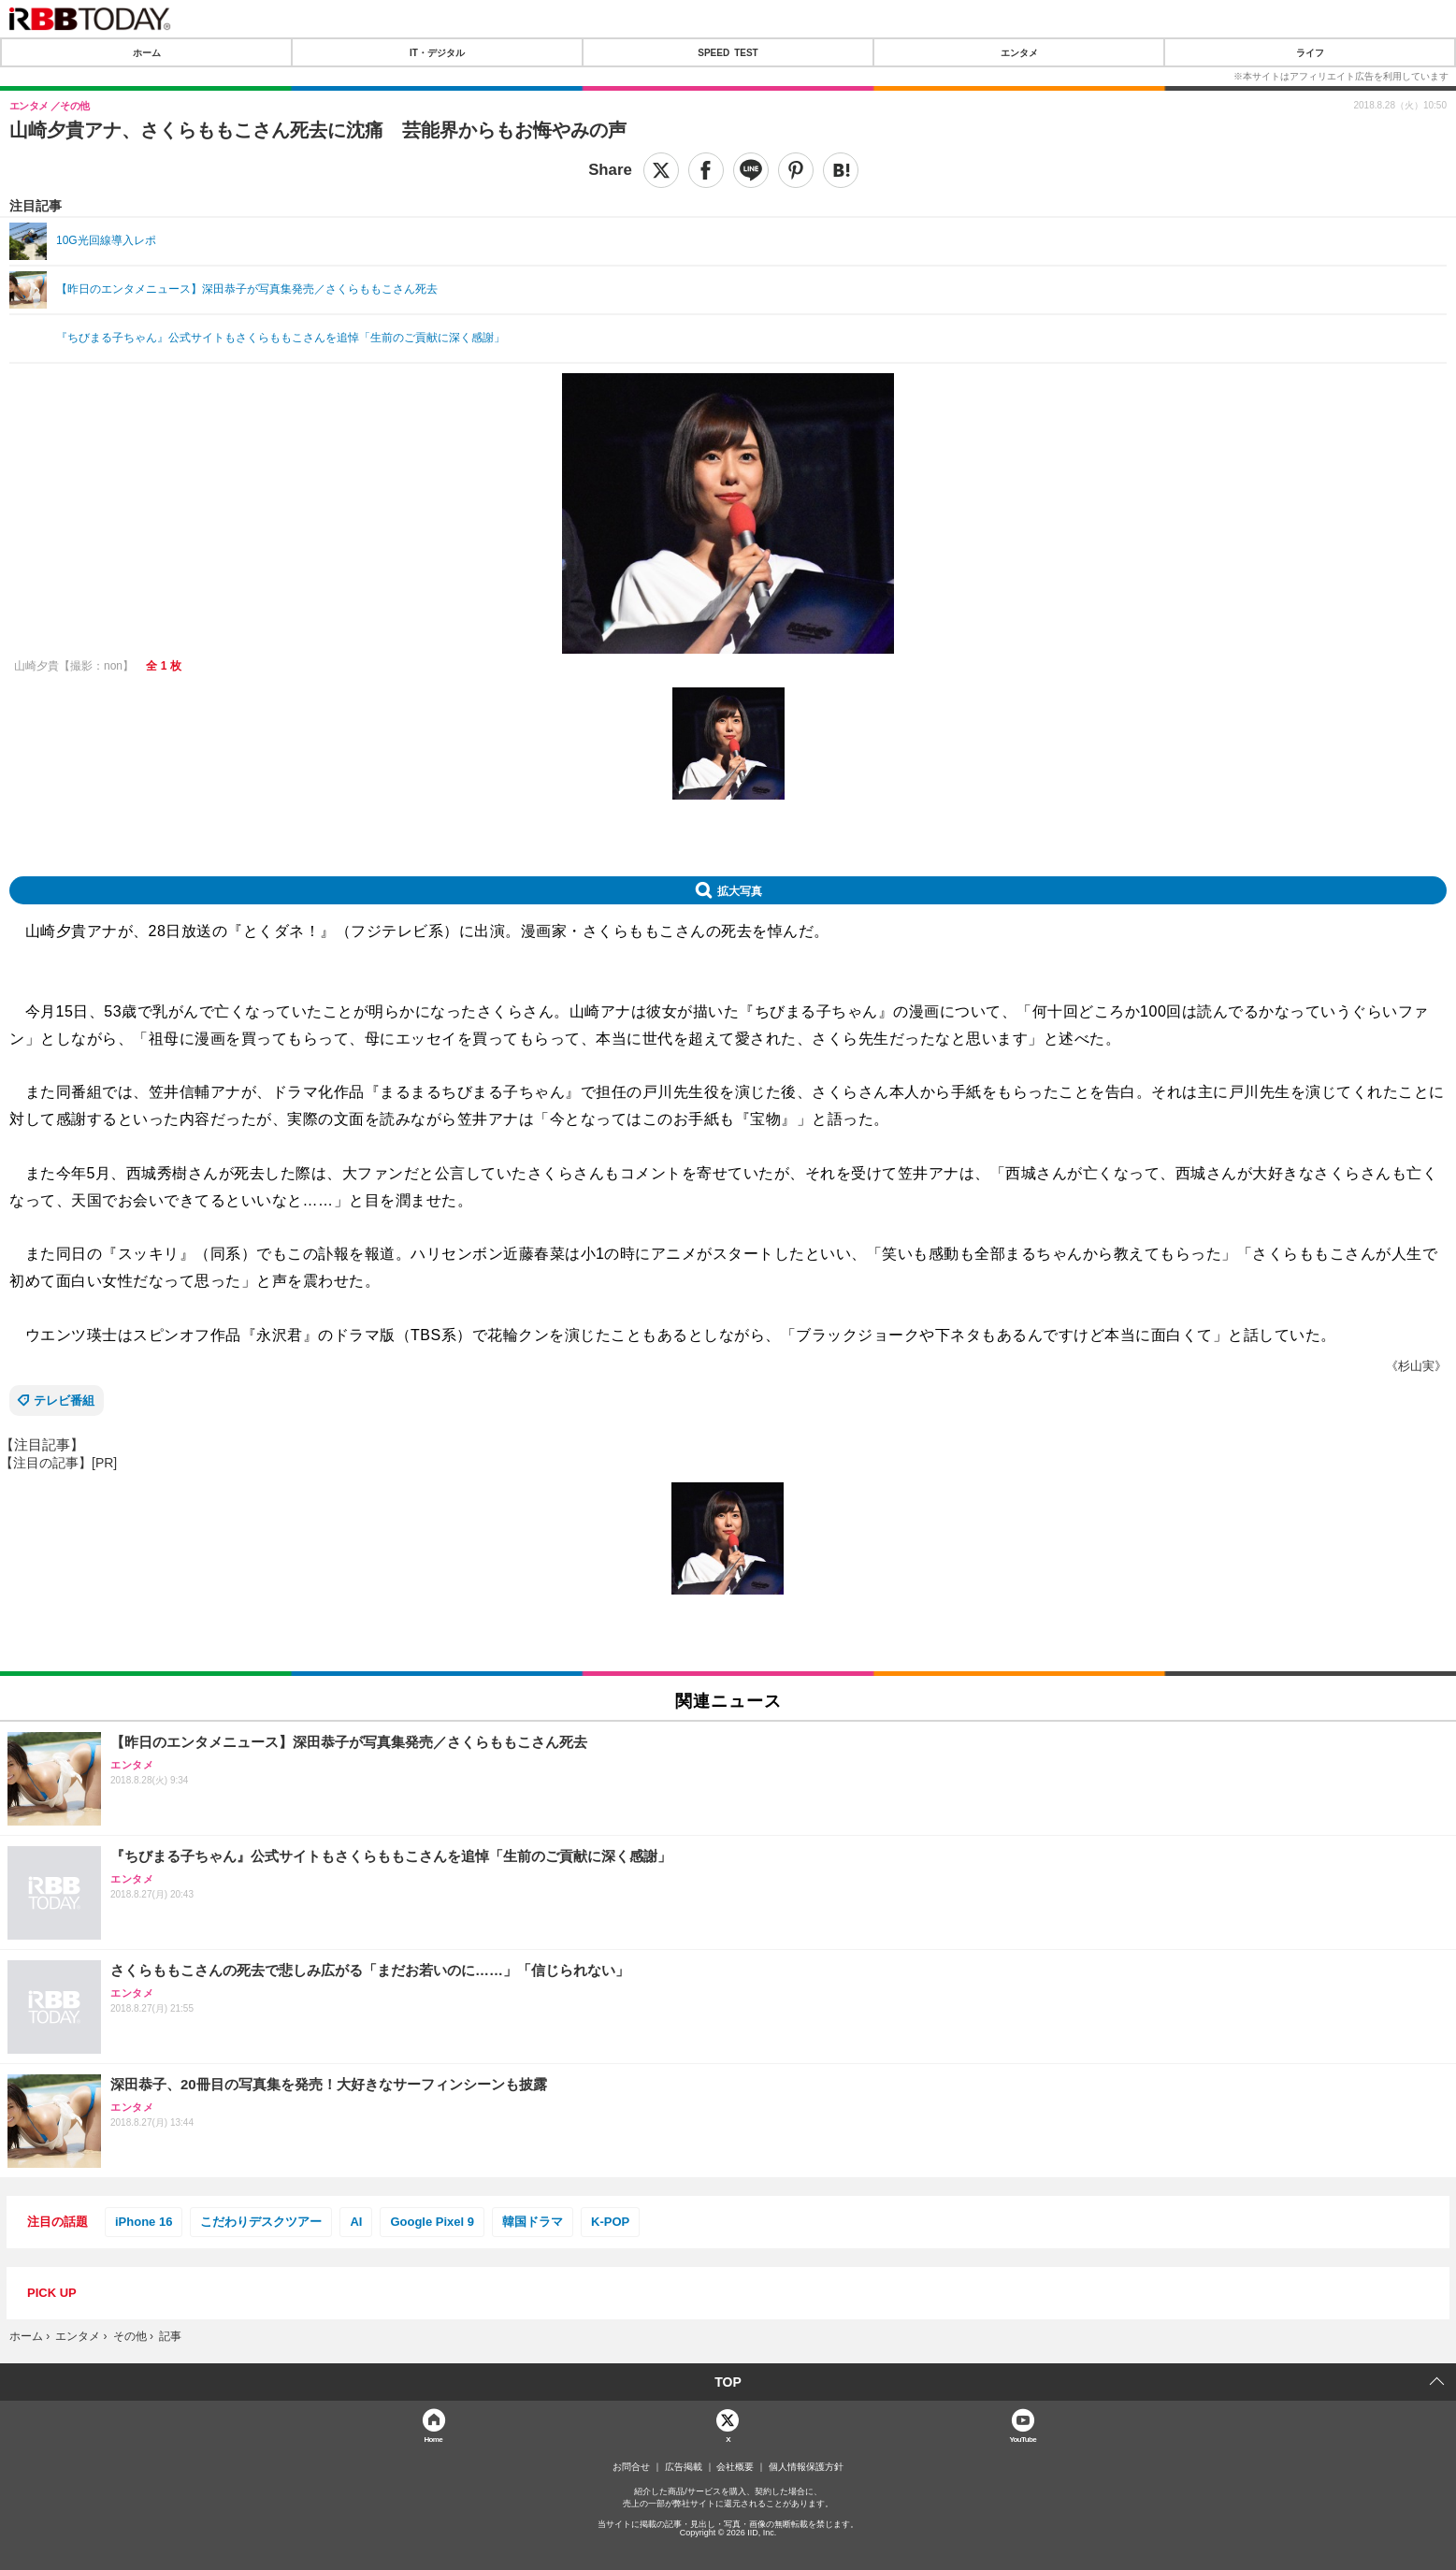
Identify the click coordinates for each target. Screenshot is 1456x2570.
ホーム (147, 52)
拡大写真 (739, 890)
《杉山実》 (1416, 1366)
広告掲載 (683, 2467)
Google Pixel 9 (432, 2222)
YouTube (1022, 2438)
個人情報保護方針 (806, 2467)
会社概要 (735, 2467)
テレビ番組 (64, 1400)
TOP (728, 2382)
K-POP (610, 2222)
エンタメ (1019, 52)
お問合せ (631, 2467)
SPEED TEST (727, 52)
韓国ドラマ (532, 2222)
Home (433, 2438)
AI (356, 2222)
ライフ (1310, 52)
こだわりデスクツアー (261, 2222)
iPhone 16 (143, 2222)
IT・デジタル (437, 52)
